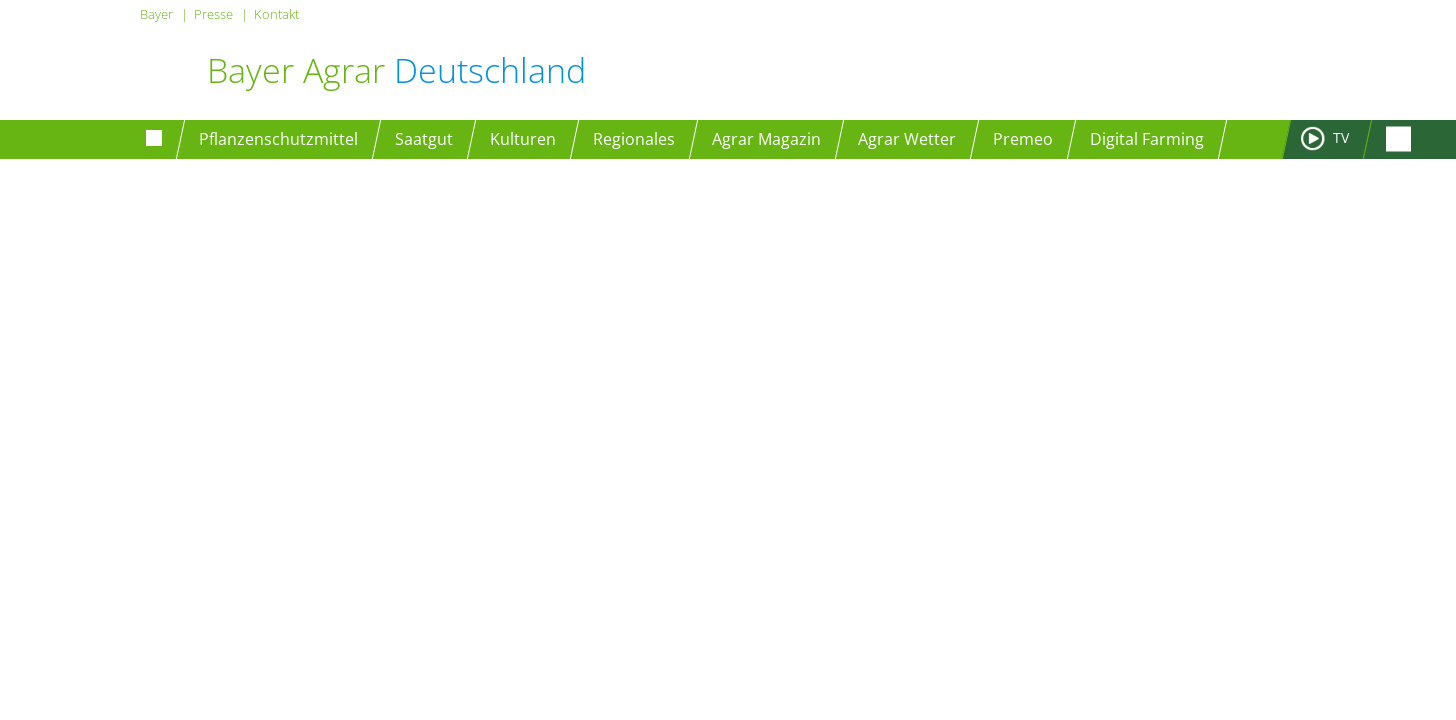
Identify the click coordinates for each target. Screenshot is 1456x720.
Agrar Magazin (766, 139)
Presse (213, 14)
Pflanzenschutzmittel (278, 139)
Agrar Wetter (907, 139)
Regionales (634, 139)
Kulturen (523, 139)
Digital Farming (1147, 139)
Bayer (156, 14)
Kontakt (276, 14)
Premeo (1023, 139)
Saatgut (424, 139)
